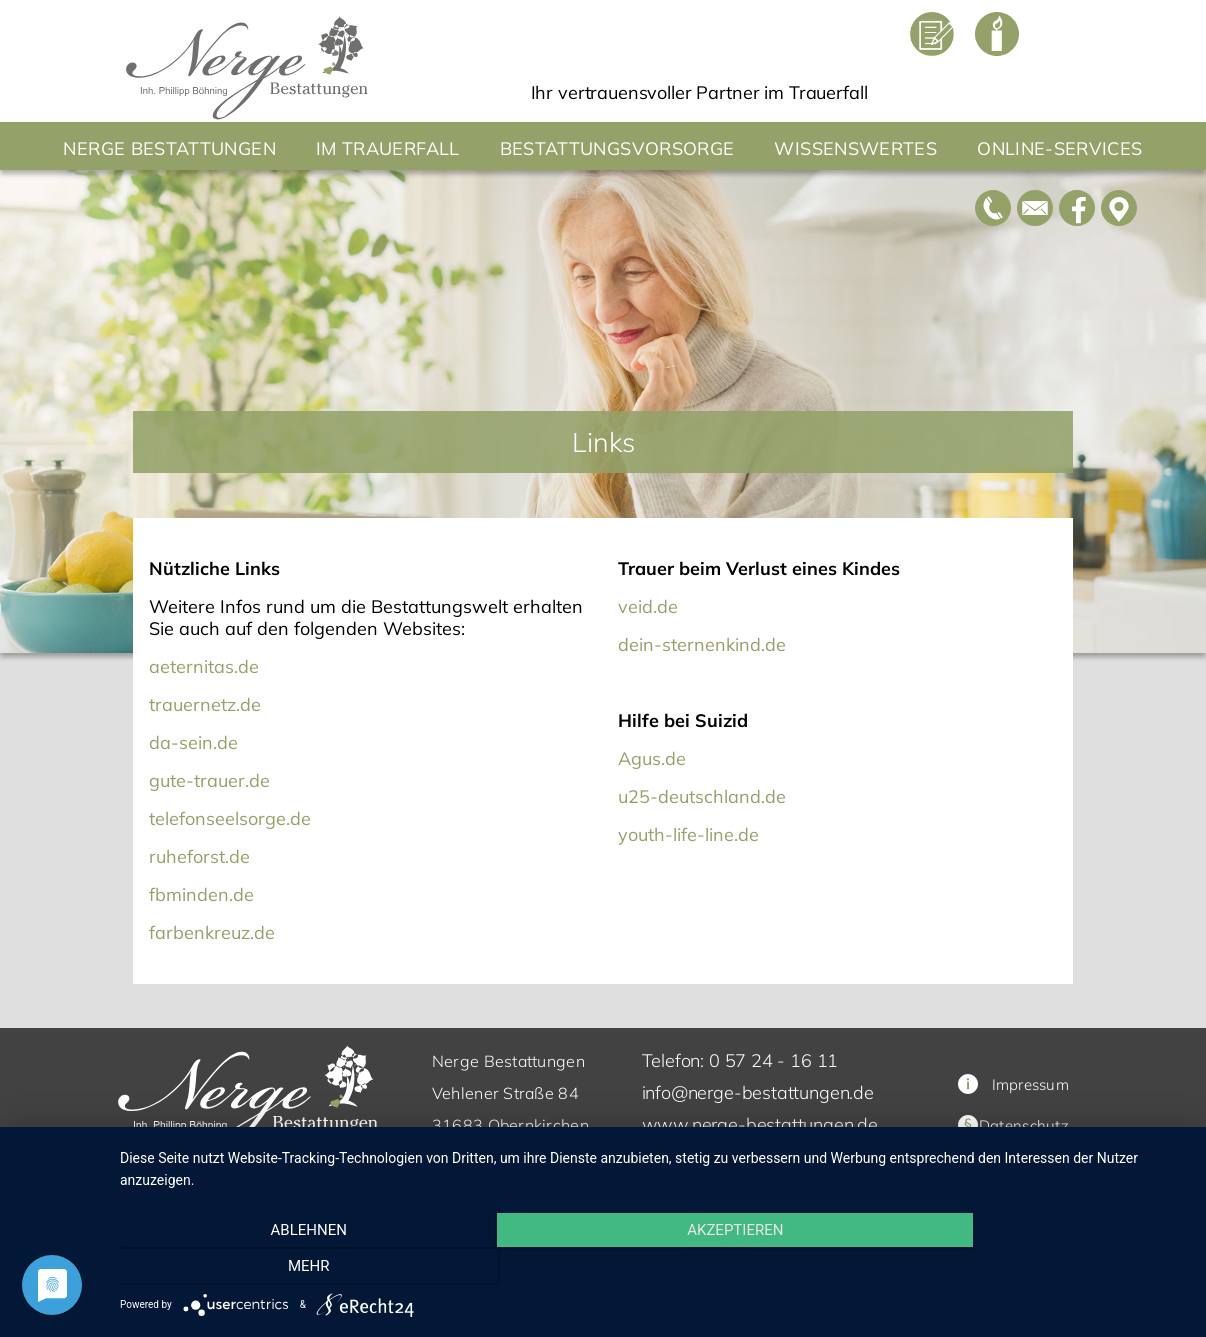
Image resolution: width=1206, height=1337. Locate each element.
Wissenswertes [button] (855, 148)
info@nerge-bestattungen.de (758, 1092)
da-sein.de (193, 742)
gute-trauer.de (209, 780)
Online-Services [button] (1059, 148)
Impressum (1013, 1084)
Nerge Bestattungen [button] (169, 148)
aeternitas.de (204, 666)
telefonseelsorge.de (230, 818)
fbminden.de (201, 894)
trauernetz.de (205, 704)
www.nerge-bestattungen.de (760, 1124)
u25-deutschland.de (702, 796)
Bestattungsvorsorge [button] (617, 148)
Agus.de (652, 758)
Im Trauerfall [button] (388, 148)
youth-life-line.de (688, 834)
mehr (1026, 1268)
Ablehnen (280, 1268)
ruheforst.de (199, 856)
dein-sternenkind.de (702, 644)
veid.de (648, 606)
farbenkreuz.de (212, 932)
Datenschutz (1024, 1125)
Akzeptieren (653, 1268)
